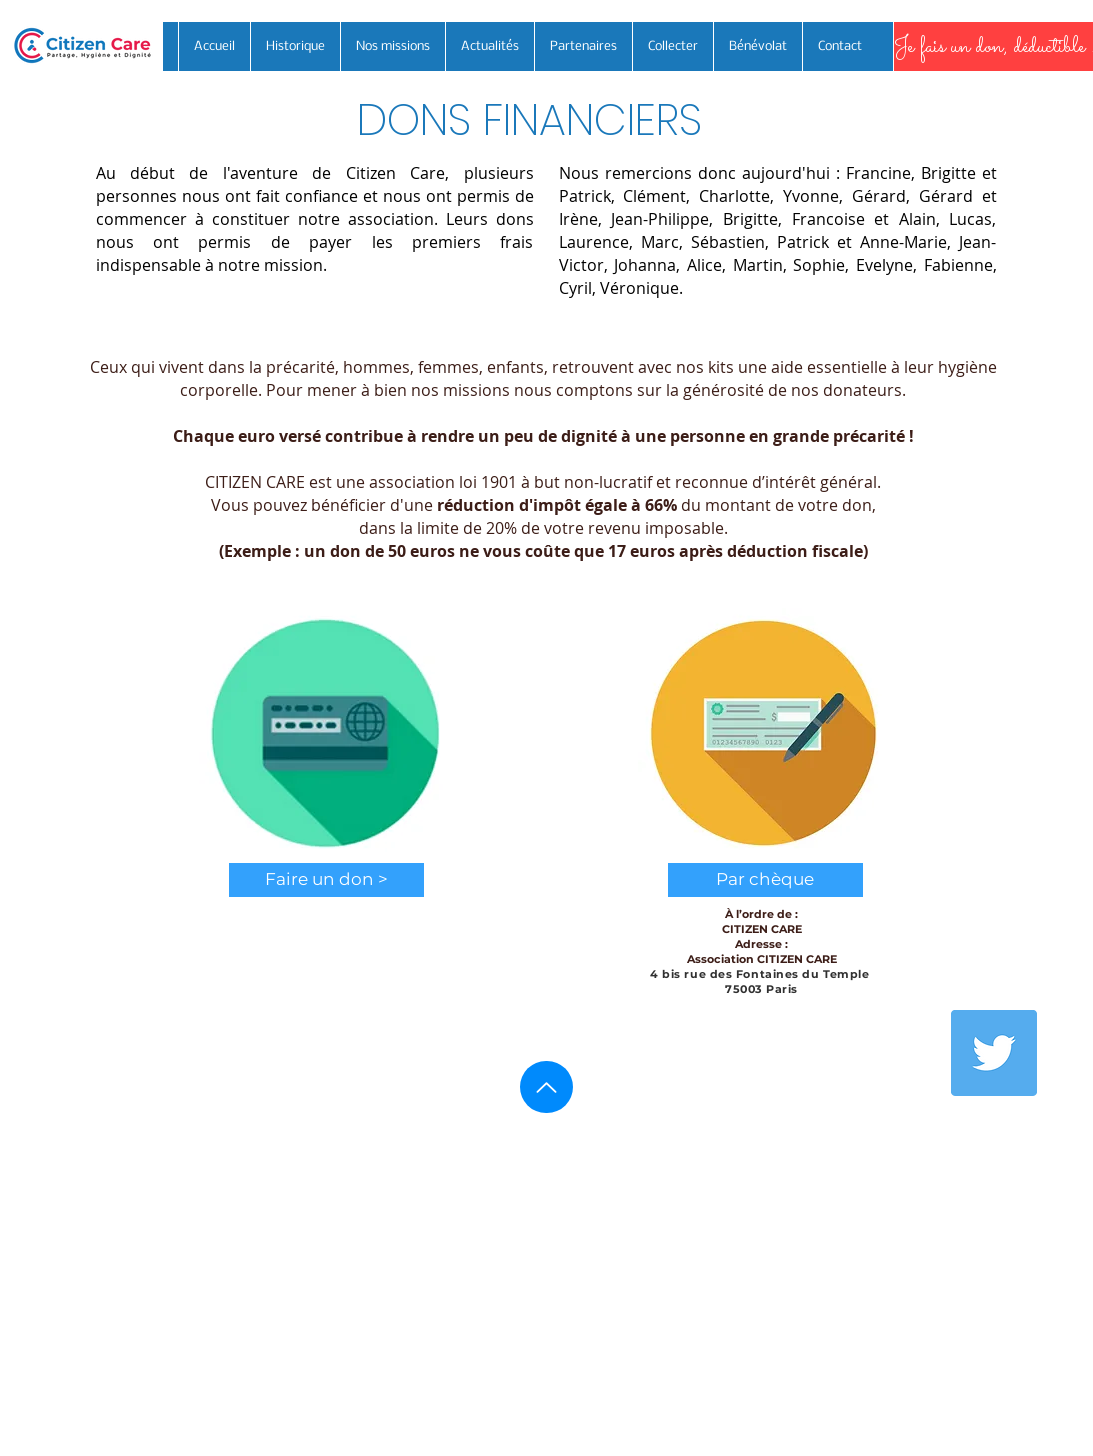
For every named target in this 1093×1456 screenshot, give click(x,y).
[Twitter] (994, 1053)
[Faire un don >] (326, 880)
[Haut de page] (546, 1087)
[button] (765, 880)
